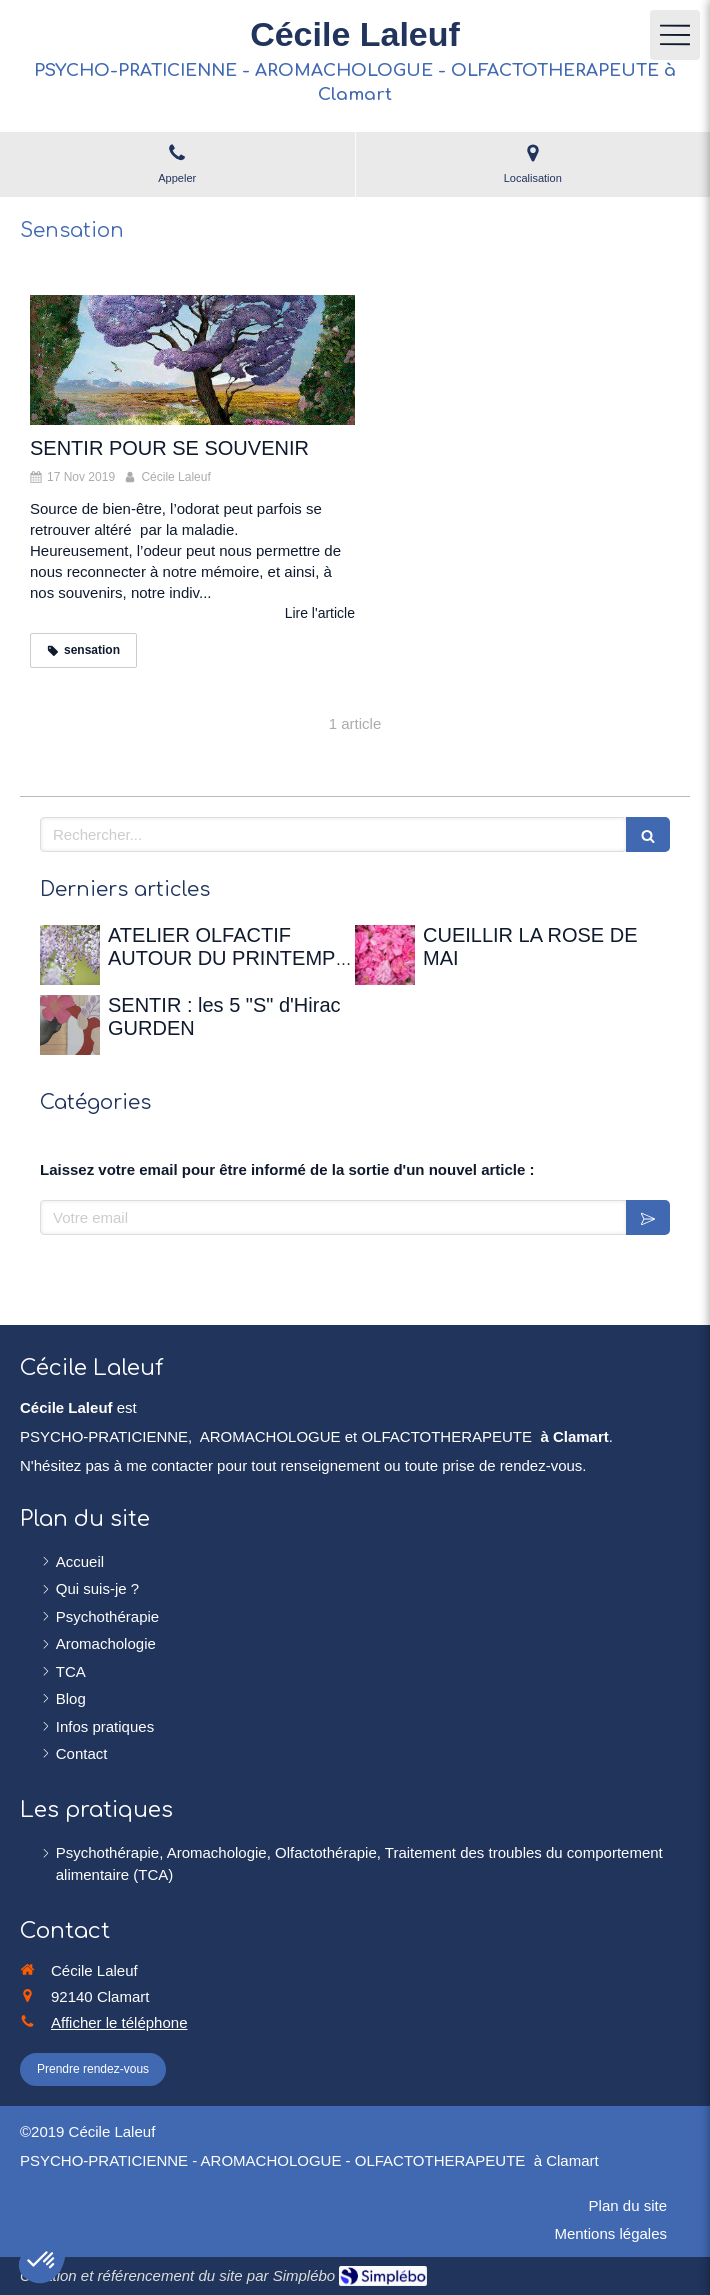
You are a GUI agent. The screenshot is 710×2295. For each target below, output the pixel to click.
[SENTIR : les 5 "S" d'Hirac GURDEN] (70, 1025)
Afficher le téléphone (119, 2022)
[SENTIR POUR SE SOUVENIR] (192, 360)
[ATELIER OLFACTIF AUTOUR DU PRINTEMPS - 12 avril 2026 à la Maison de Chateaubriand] (70, 955)
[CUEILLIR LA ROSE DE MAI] (385, 955)
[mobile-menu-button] (675, 35)
